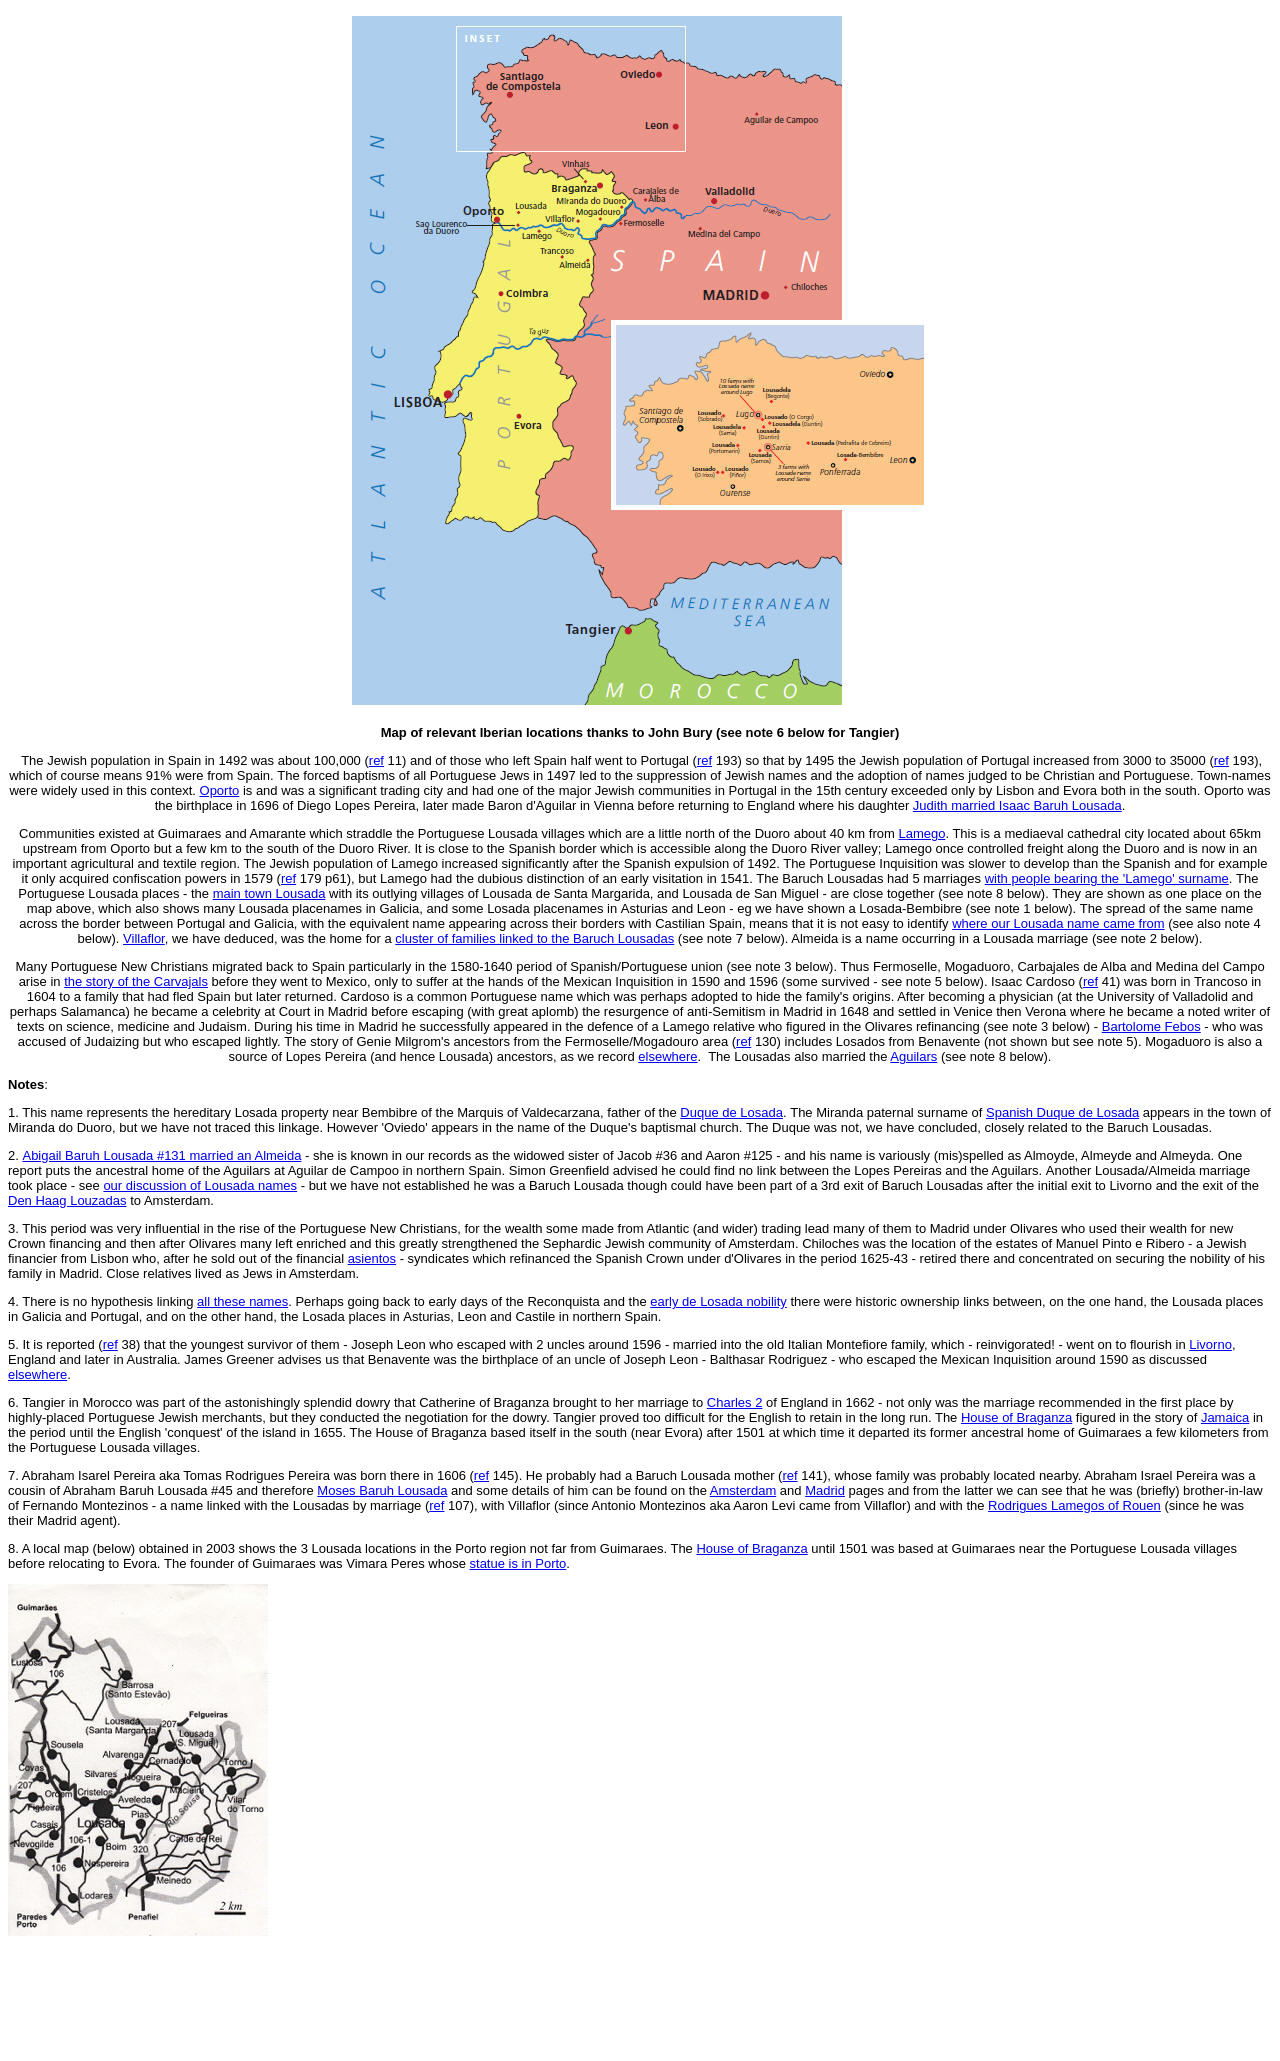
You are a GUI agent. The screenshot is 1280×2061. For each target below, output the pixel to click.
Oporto (220, 790)
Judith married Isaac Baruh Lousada (1017, 805)
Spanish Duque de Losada (1062, 1112)
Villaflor (144, 938)
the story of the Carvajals (136, 981)
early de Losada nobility (718, 1301)
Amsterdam (743, 1490)
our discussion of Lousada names (200, 1185)
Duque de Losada (731, 1112)
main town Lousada (269, 893)
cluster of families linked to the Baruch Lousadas (534, 938)
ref (288, 878)
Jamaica (1225, 1417)
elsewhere (667, 1056)
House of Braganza (1016, 1417)
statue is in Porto (518, 1563)
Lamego (921, 833)
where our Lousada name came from (1058, 923)
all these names (242, 1301)
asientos (372, 1258)
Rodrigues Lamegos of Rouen (1074, 1505)
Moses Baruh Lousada (382, 1490)
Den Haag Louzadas (67, 1200)
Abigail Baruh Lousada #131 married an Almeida (161, 1155)
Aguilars (913, 1056)
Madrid (825, 1490)
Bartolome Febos (1151, 1026)
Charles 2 (735, 1402)
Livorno (1210, 1344)
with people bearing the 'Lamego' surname (1107, 878)
